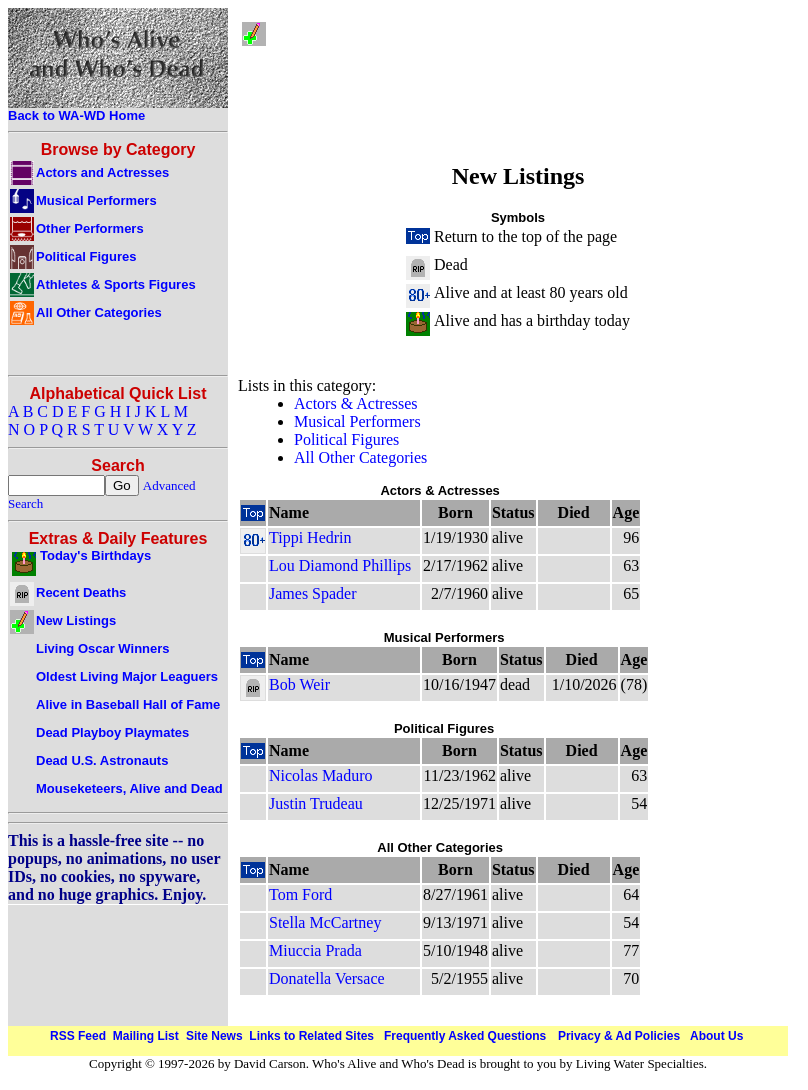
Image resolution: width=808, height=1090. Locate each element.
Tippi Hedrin (310, 537)
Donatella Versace (327, 978)
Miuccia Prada (315, 950)
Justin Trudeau (316, 803)
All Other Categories (360, 457)
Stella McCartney (325, 922)
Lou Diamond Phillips (340, 565)
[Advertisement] (534, 80)
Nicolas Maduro (321, 775)
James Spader (313, 593)
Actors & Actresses (356, 403)
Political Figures (346, 439)
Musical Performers (357, 421)
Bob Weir (299, 684)
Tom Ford (300, 894)
